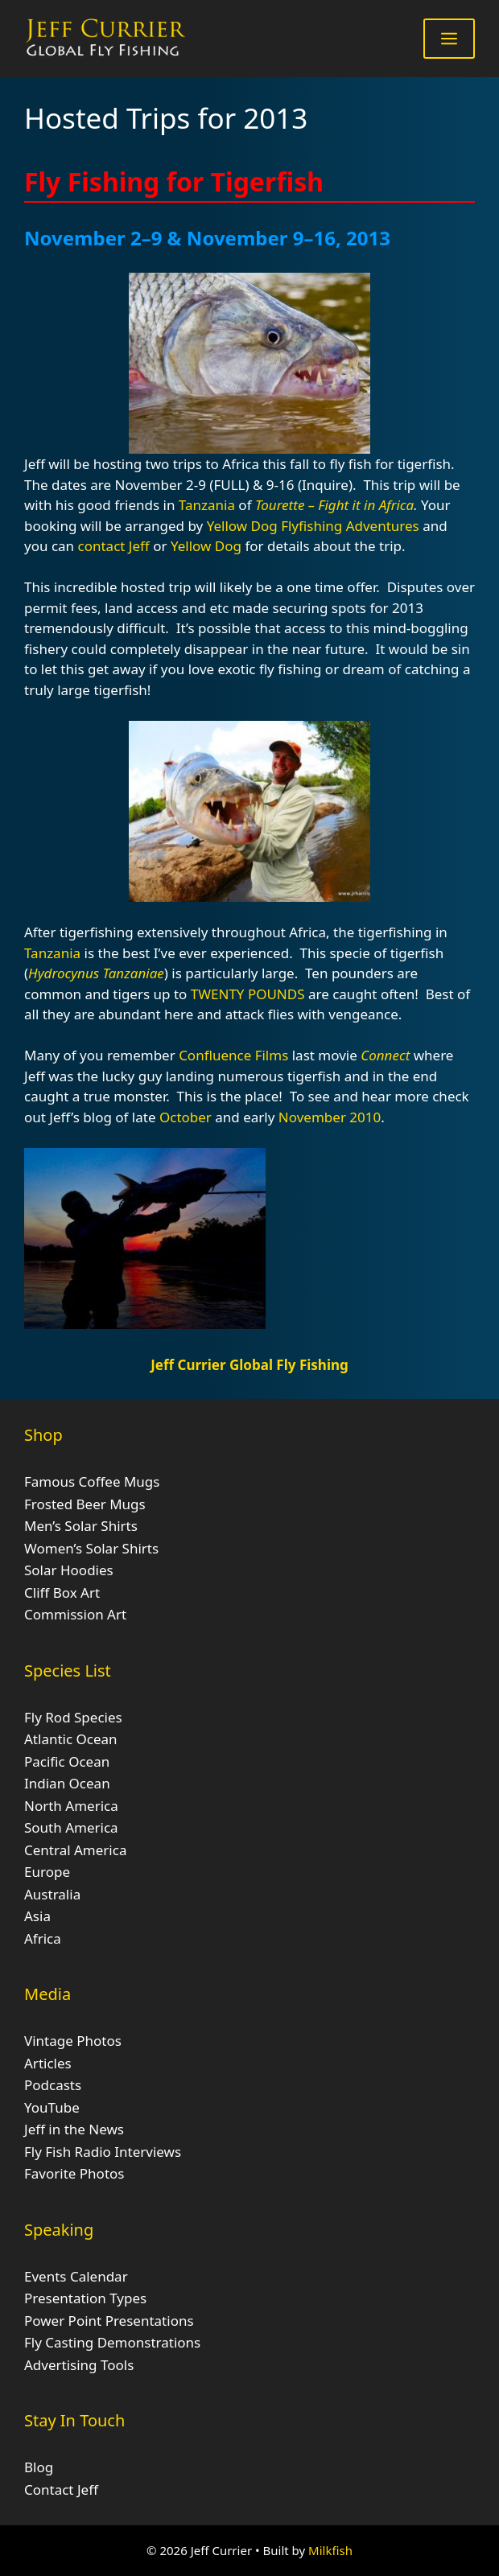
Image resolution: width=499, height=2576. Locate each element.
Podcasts (52, 2085)
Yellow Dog (244, 525)
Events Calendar (76, 2276)
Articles (48, 2063)
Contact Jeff (61, 2489)
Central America (75, 1850)
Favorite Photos (74, 2173)
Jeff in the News (74, 2129)
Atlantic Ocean (71, 1739)
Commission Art (75, 1614)
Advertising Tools (79, 2365)
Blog (38, 2467)
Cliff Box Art (62, 1592)
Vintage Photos (73, 2040)
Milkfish (330, 2550)
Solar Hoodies (68, 1570)
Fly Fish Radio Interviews (102, 2151)
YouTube (52, 2107)
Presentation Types (85, 2298)
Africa (42, 1938)
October (185, 1117)
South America (71, 1827)
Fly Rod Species (73, 1717)
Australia (52, 1894)
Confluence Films (233, 1055)
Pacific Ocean (66, 1761)
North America (71, 1805)
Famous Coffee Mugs (91, 1481)
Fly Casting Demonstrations (112, 2342)
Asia (37, 1916)
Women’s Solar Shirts (91, 1548)
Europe (47, 1871)
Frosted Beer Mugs (85, 1504)
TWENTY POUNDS (248, 994)
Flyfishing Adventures (350, 525)
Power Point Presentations (109, 2320)
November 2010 (329, 1117)
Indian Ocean (67, 1783)
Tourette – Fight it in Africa (334, 505)
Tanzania (207, 505)
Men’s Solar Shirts (81, 1525)
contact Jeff (114, 546)
